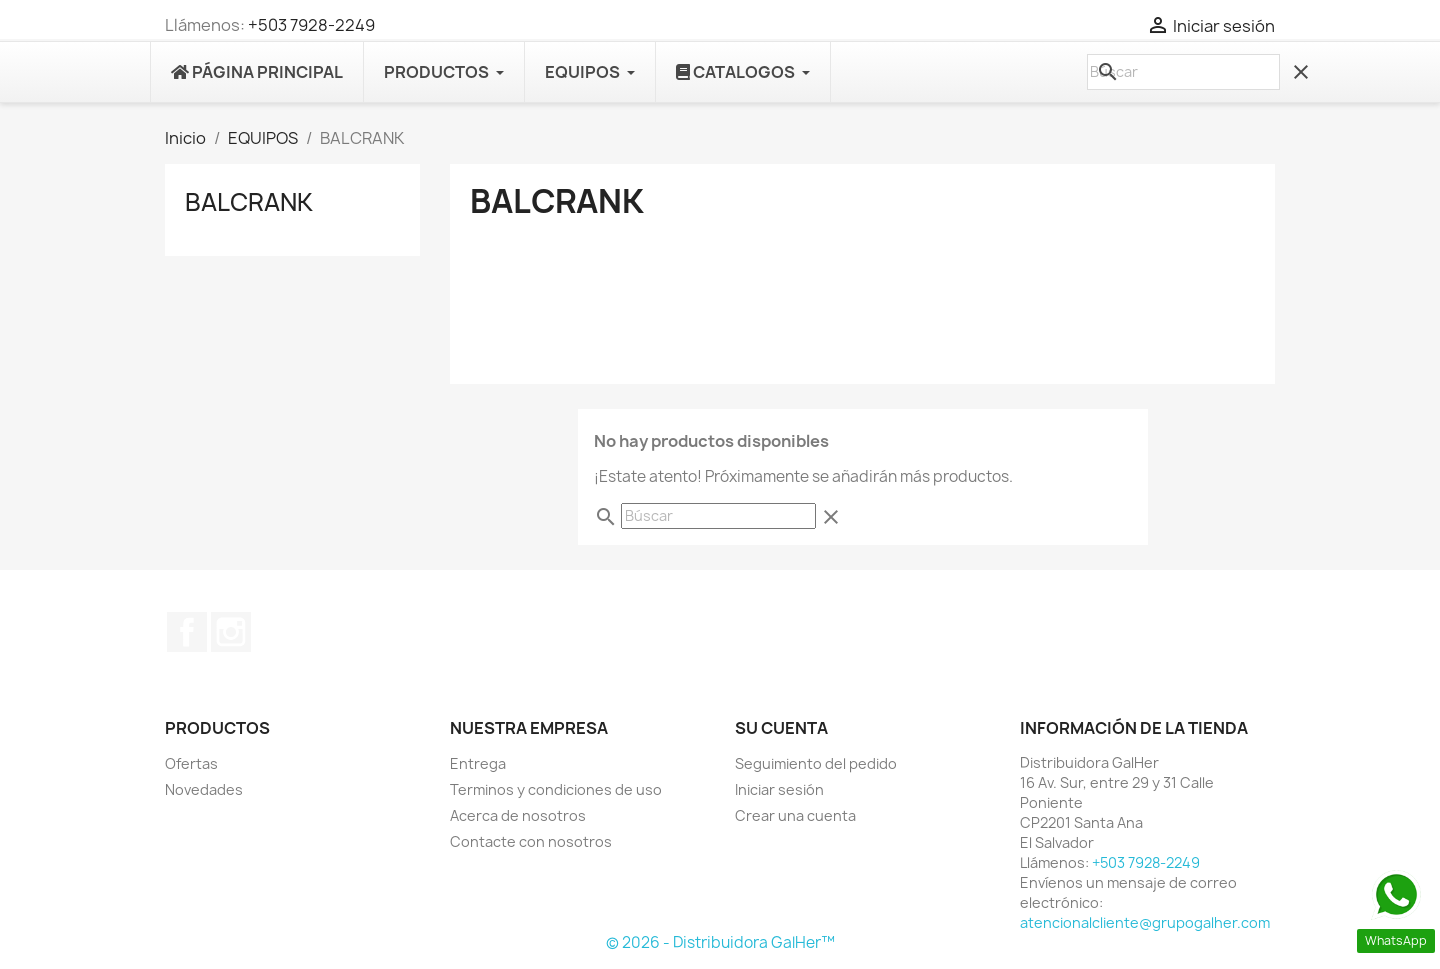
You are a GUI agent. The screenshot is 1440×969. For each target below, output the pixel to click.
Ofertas (191, 763)
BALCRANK (249, 202)
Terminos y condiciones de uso (556, 789)
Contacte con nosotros (531, 841)
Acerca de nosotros (518, 815)
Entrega (478, 763)
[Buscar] (1183, 72)
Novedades (204, 789)
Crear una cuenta (795, 815)
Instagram (231, 632)
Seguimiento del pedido (816, 763)
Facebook (187, 632)
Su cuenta (781, 728)
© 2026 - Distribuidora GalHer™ (720, 942)
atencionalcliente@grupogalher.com (1145, 922)
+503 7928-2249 (311, 25)
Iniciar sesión (779, 789)
